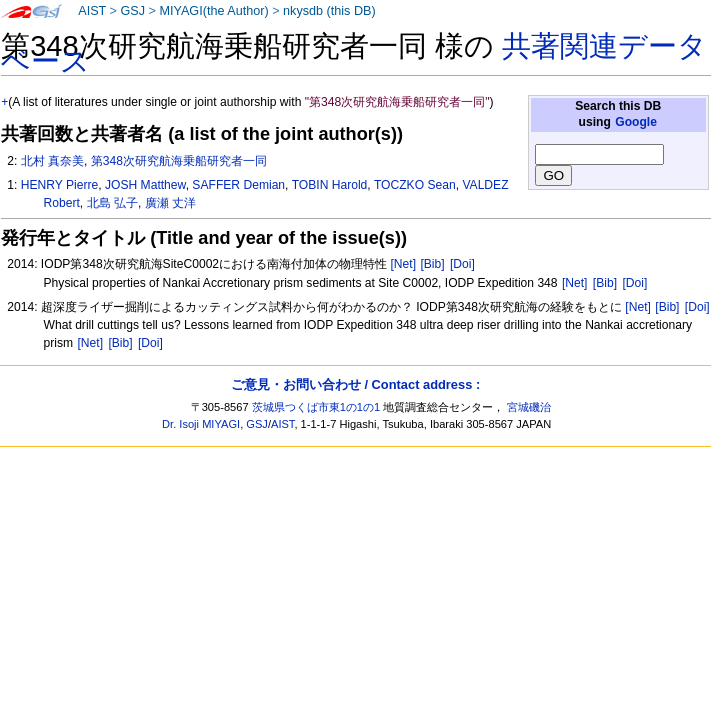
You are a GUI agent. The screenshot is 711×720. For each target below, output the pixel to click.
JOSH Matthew (145, 185)
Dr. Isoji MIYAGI (201, 424)
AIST (92, 11)
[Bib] (432, 264)
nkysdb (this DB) (329, 11)
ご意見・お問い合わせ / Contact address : (355, 384)
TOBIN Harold (330, 185)
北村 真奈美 (52, 161)
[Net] (403, 264)
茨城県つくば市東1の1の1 (316, 407)
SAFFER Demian (238, 185)
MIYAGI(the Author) (213, 11)
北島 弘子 (112, 203)
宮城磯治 (529, 407)
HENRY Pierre (60, 185)
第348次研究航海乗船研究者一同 (179, 161)
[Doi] (462, 264)
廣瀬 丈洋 (170, 203)
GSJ (132, 11)
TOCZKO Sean (415, 185)
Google (636, 122)
